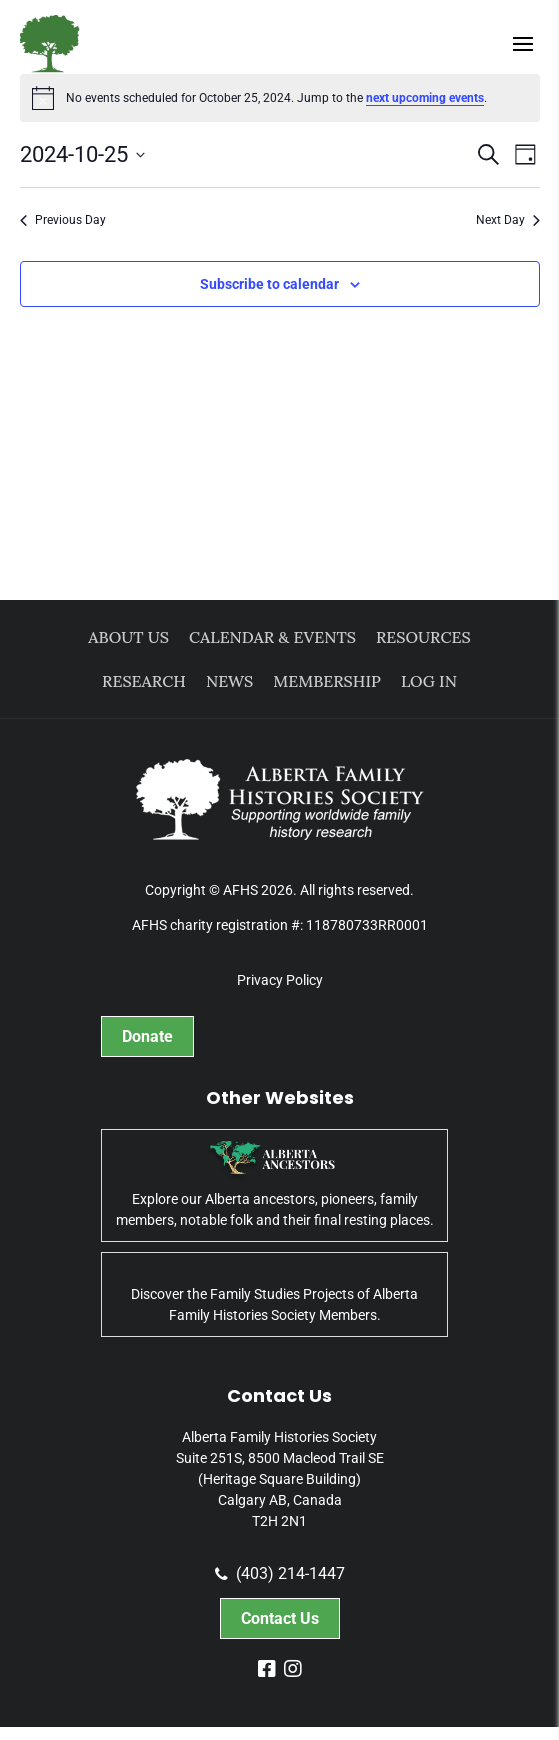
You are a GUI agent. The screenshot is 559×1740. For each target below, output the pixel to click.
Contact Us (280, 1618)
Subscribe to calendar (269, 284)
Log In (429, 681)
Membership (327, 681)
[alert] (280, 98)
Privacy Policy (280, 980)
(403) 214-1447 (280, 1574)
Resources (423, 637)
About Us (128, 637)
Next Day (508, 220)
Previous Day (63, 220)
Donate (147, 1036)
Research (144, 681)
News (229, 681)
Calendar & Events (272, 637)
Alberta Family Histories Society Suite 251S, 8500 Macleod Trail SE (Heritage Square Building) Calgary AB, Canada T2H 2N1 (280, 1479)
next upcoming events (425, 98)
